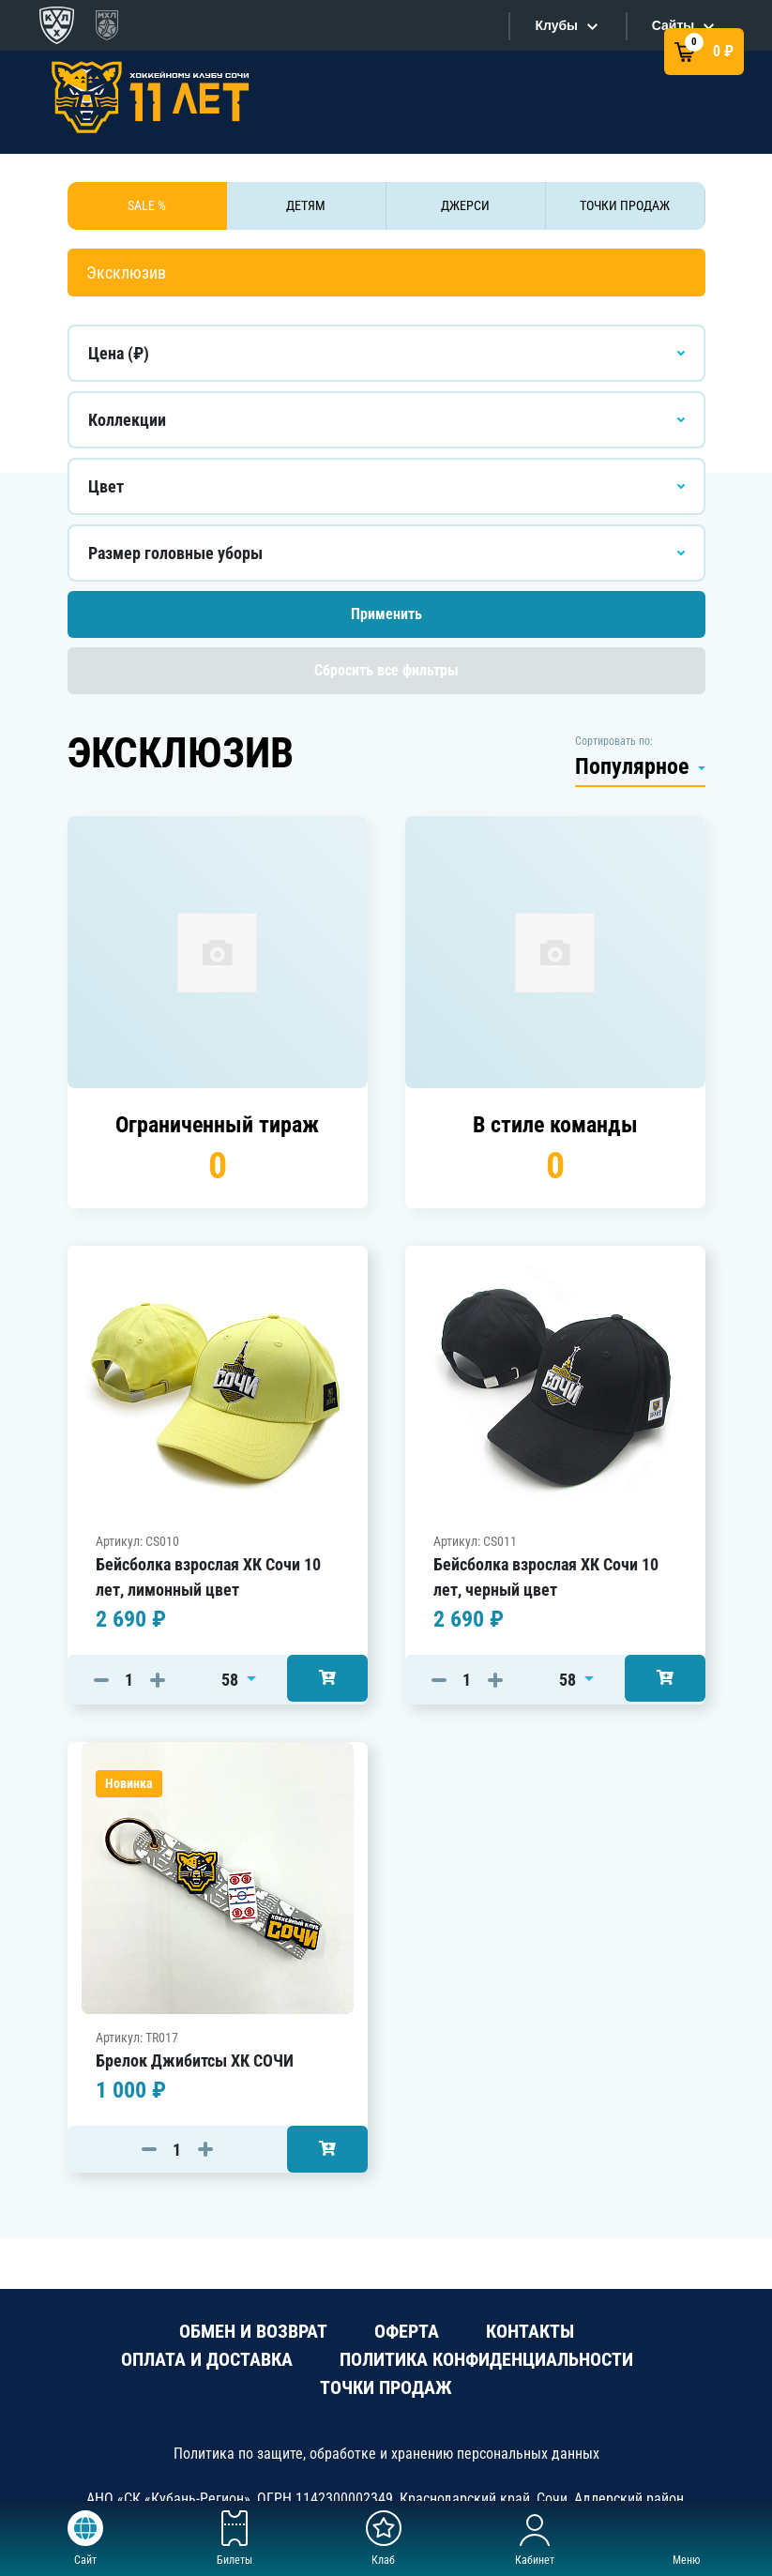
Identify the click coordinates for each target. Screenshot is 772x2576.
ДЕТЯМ (305, 205)
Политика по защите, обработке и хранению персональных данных (386, 2453)
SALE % (147, 205)
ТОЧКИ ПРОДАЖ (625, 205)
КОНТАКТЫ (530, 2331)
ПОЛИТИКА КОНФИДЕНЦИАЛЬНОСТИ (486, 2359)
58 (231, 1680)
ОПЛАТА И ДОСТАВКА (207, 2359)
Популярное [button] (634, 766)
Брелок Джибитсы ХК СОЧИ (195, 2060)
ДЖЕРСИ (465, 205)
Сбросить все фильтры (386, 670)
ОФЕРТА (406, 2331)
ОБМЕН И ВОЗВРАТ (253, 2331)
